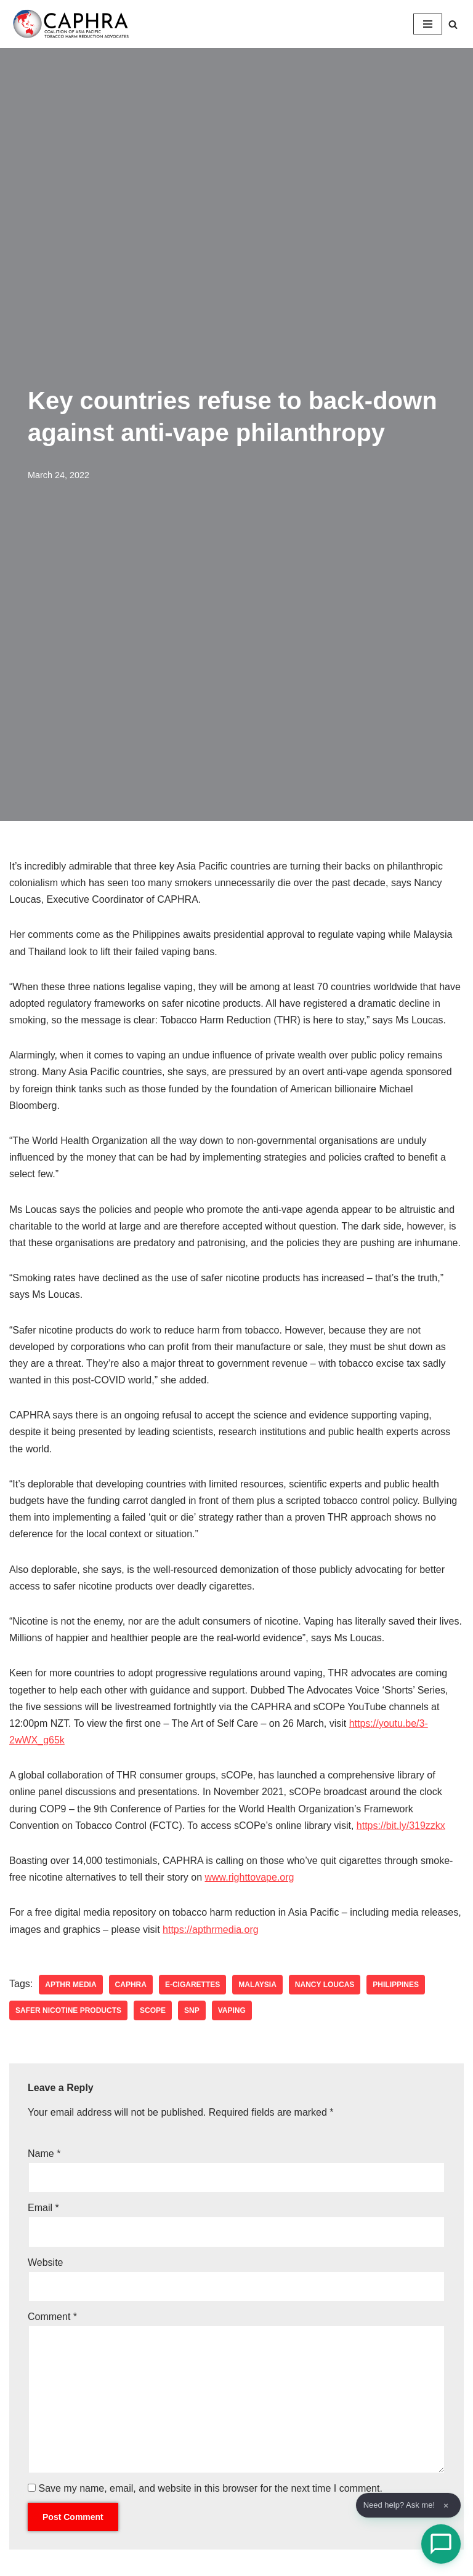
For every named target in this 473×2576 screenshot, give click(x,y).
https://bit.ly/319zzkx (401, 1825)
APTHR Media (70, 1984)
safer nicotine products (68, 2010)
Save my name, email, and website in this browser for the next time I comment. (210, 2488)
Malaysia (257, 1984)
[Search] (453, 24)
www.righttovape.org (249, 1877)
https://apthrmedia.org (211, 1929)
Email (43, 2207)
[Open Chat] (441, 2544)
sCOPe (153, 2010)
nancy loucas (324, 1984)
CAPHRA (131, 1984)
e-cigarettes (192, 1984)
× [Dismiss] (445, 2505)
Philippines (396, 1984)
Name (44, 2153)
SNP (192, 2010)
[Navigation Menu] (427, 24)
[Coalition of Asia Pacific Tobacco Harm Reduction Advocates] (74, 24)
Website (45, 2262)
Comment (52, 2316)
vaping (232, 2010)
